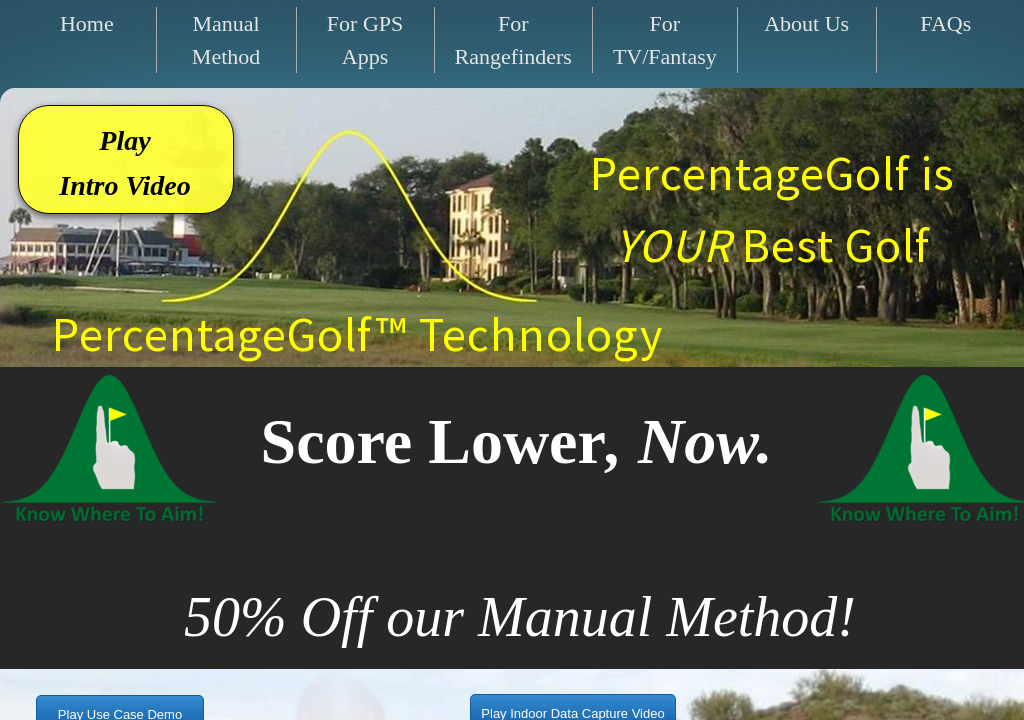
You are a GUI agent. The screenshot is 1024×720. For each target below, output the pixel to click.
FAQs (945, 23)
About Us (806, 23)
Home (87, 23)
